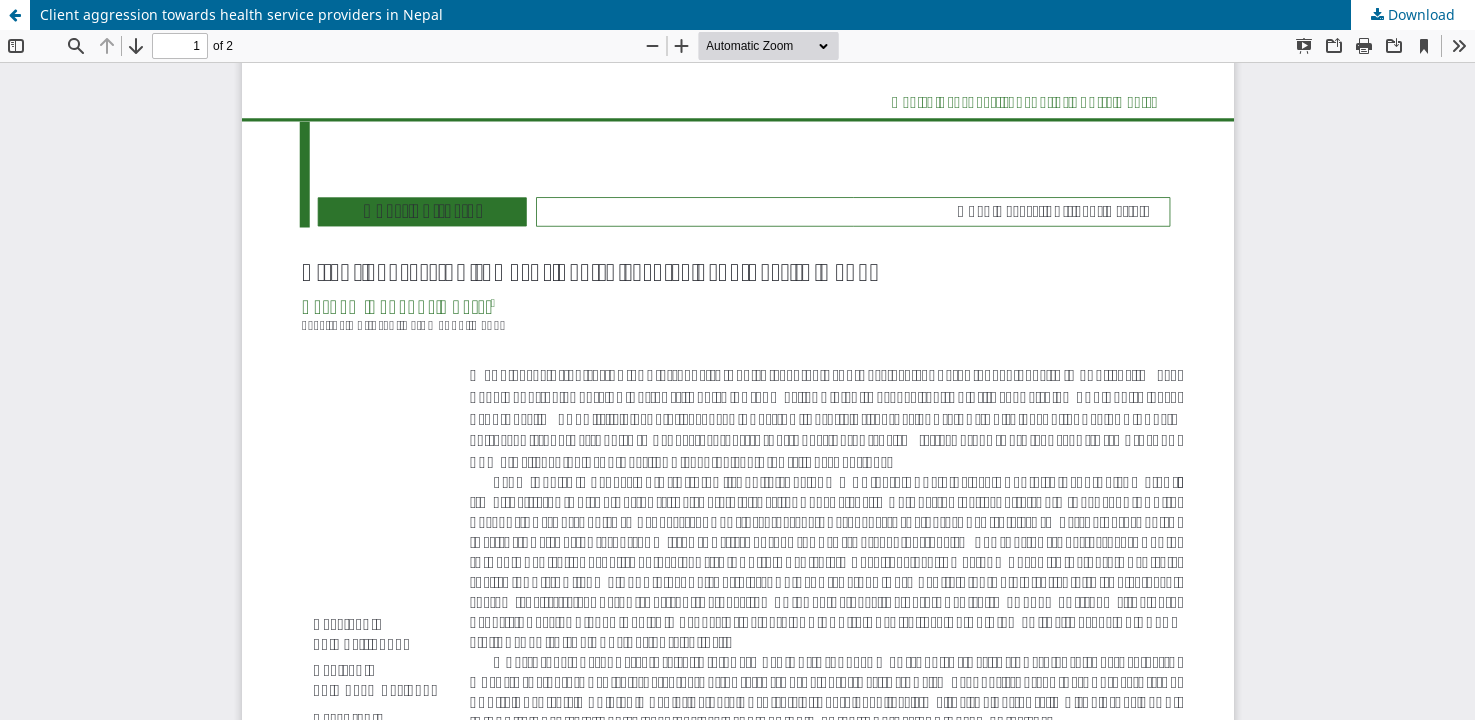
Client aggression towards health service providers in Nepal (241, 14)
